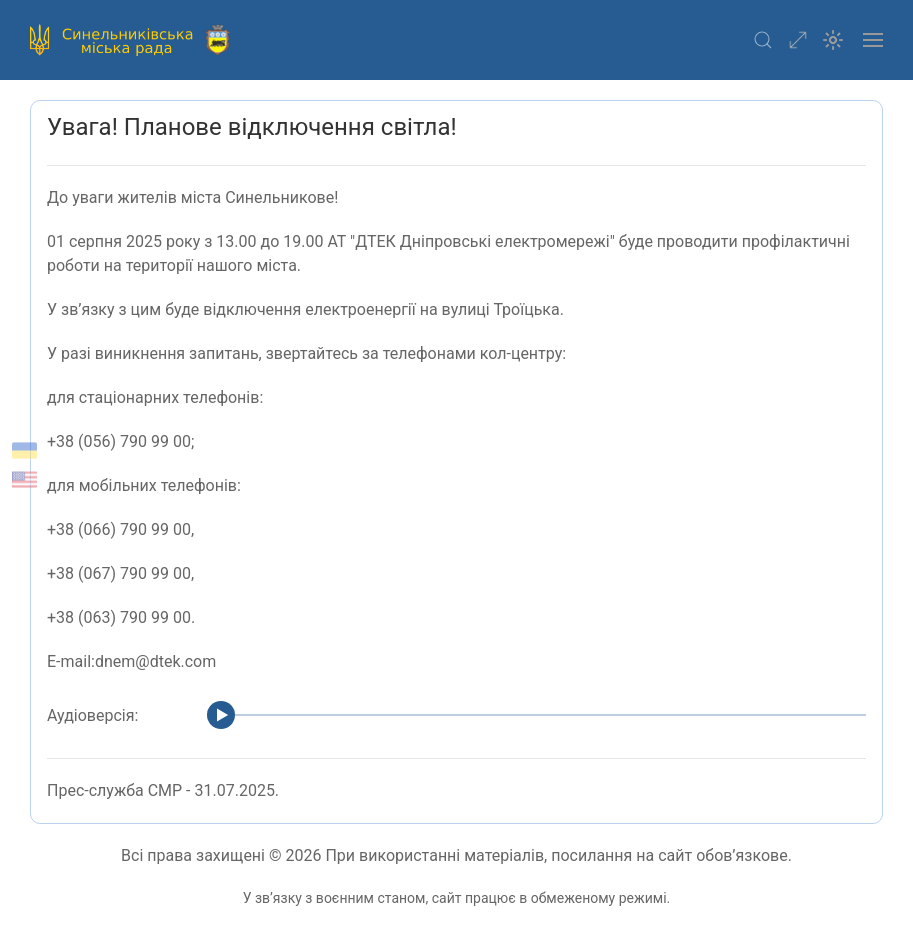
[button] (763, 40)
